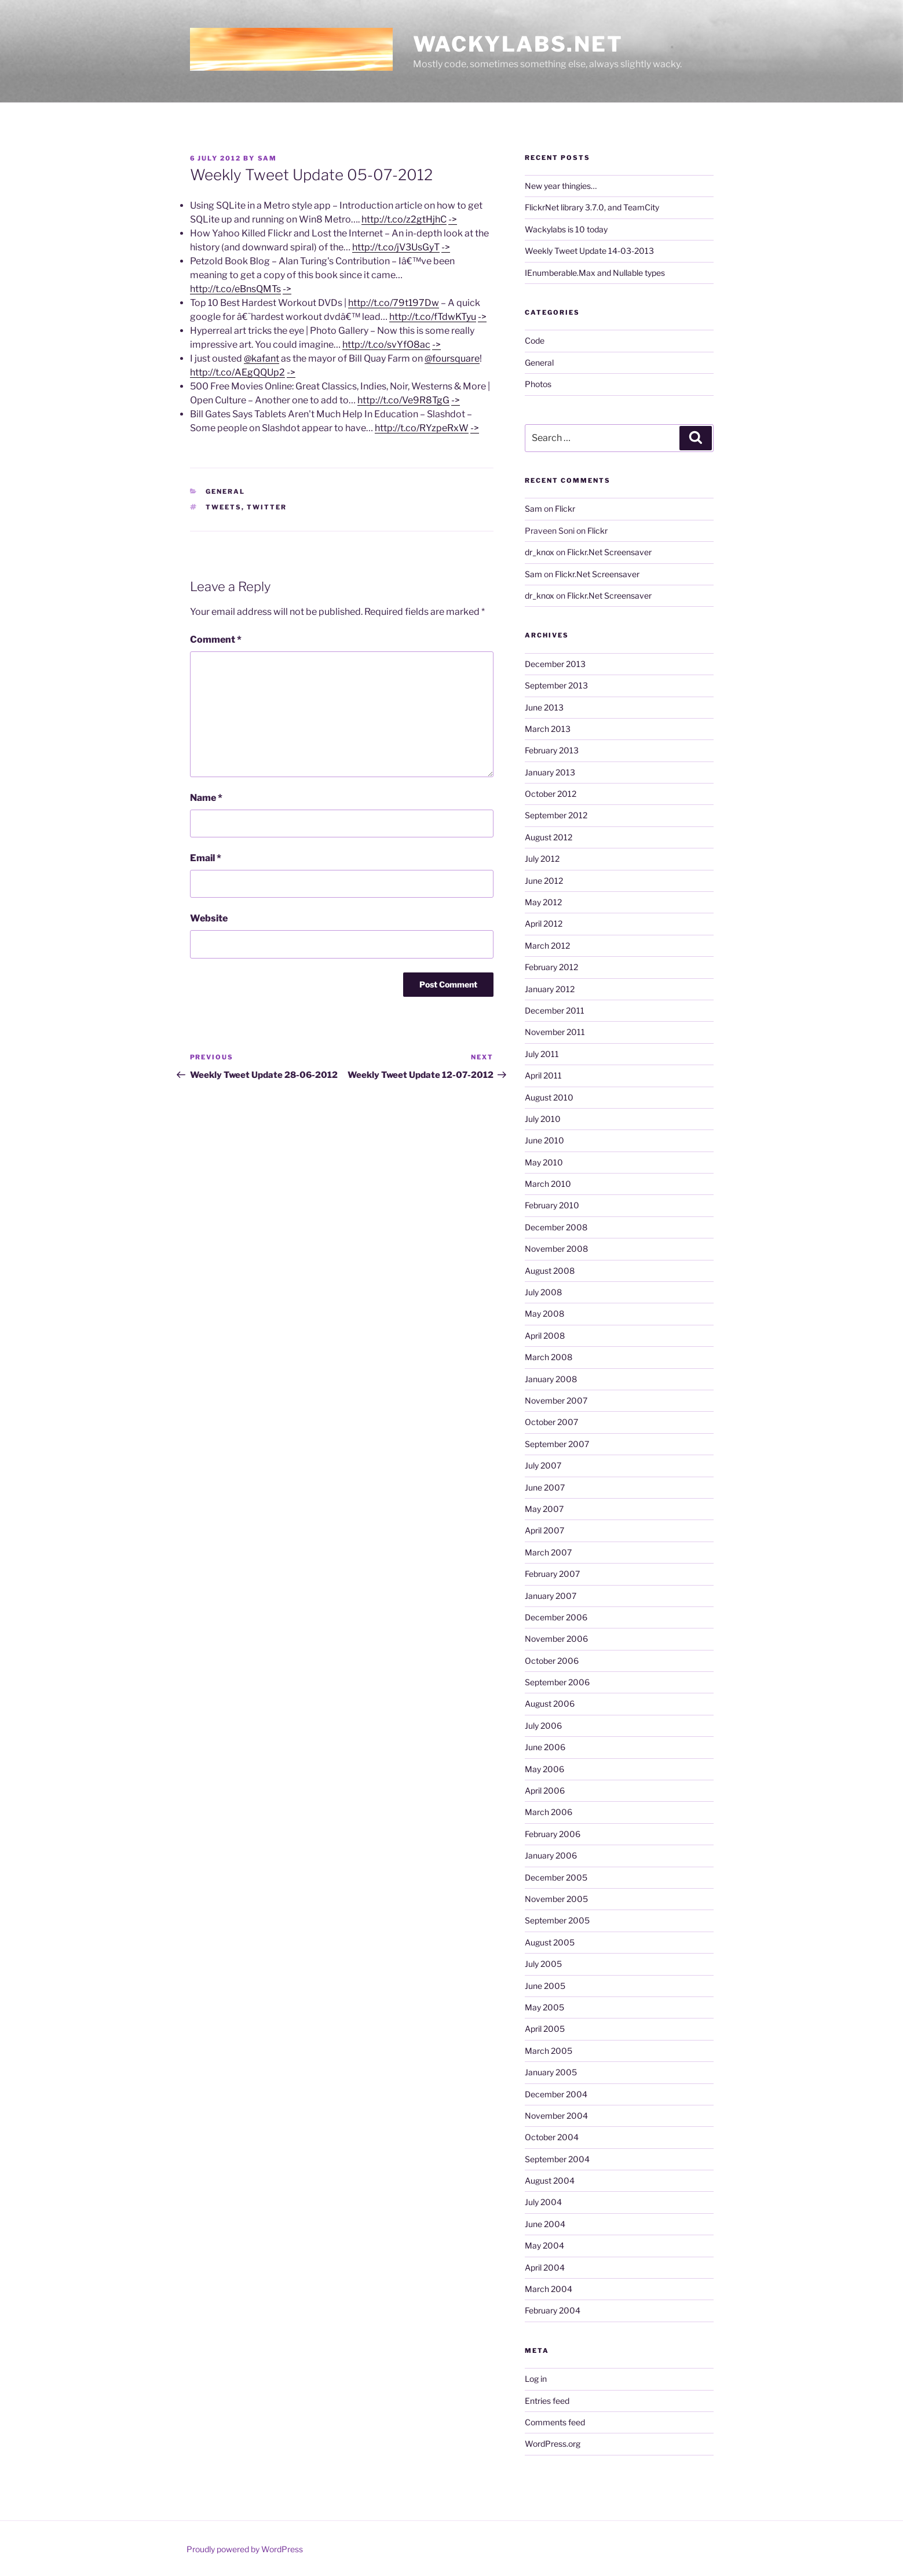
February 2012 (551, 967)
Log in (536, 2379)
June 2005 (545, 1986)
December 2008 (556, 1227)
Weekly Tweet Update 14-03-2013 (589, 251)
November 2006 (556, 1639)
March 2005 (548, 2051)
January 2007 (550, 1596)
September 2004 (557, 2159)
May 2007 (544, 1509)
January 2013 (550, 772)
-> (452, 219)
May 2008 (544, 1313)
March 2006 (548, 1812)
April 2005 (545, 2029)
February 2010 (552, 1205)
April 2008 (545, 1335)
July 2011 (542, 1054)
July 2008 (543, 1292)
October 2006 (552, 1661)
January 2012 (550, 989)
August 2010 (549, 1097)
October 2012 (550, 794)
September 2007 (557, 1444)
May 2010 (544, 1162)
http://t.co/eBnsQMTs (235, 288)
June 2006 (545, 1747)
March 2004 (548, 2289)
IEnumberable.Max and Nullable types (595, 273)
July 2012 (542, 858)
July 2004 (543, 2202)
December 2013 (555, 664)
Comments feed (555, 2422)
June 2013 (544, 707)
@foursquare (452, 358)
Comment (216, 639)
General (225, 491)
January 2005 (551, 2072)
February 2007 (552, 1574)
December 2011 (554, 1010)
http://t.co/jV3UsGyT (396, 247)
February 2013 (552, 750)
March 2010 (548, 1184)
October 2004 (552, 2137)
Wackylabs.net (518, 44)
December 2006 (556, 1617)
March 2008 (548, 1357)
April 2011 (543, 1075)
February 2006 (552, 1834)
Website (209, 918)
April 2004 (545, 2267)
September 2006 (557, 1682)
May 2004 (544, 2245)
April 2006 (545, 1790)
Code (534, 340)
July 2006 (543, 1725)
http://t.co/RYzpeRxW (422, 427)
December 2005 (556, 1877)
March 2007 (548, 1552)
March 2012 (547, 945)
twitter (267, 507)
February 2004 (552, 2310)
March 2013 (548, 729)
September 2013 (556, 685)
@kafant (261, 358)
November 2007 (556, 1400)
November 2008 (556, 1249)
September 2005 (557, 1920)
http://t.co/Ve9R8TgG (403, 400)
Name (206, 797)
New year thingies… (561, 186)
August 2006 (550, 1703)
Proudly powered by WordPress (245, 2549)
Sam (267, 158)
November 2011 (555, 1032)
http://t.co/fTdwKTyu (432, 316)
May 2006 (544, 1769)
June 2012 (544, 881)
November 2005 (556, 1899)
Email (205, 857)
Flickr (565, 508)
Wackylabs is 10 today (566, 229)
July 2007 (543, 1465)
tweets (224, 507)
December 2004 (556, 2094)
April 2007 (544, 1530)
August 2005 (550, 1942)
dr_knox (539, 552)
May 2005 (544, 2007)
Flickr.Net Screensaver (609, 552)
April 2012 (543, 923)
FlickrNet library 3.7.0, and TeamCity (592, 207)
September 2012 (556, 815)
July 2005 (543, 1964)
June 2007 (545, 1487)
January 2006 (551, 1855)
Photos (538, 384)
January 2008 (551, 1379)
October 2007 (551, 1422)
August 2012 (548, 837)
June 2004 (545, 2224)
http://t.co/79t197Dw (393, 302)
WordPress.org (552, 2444)
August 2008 (550, 1271)
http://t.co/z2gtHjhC (404, 219)
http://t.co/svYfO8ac (386, 344)
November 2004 (556, 2115)
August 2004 (550, 2180)
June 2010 (544, 1140)
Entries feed (547, 2401)
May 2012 (543, 902)
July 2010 (543, 1119)
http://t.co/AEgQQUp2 (237, 372)
